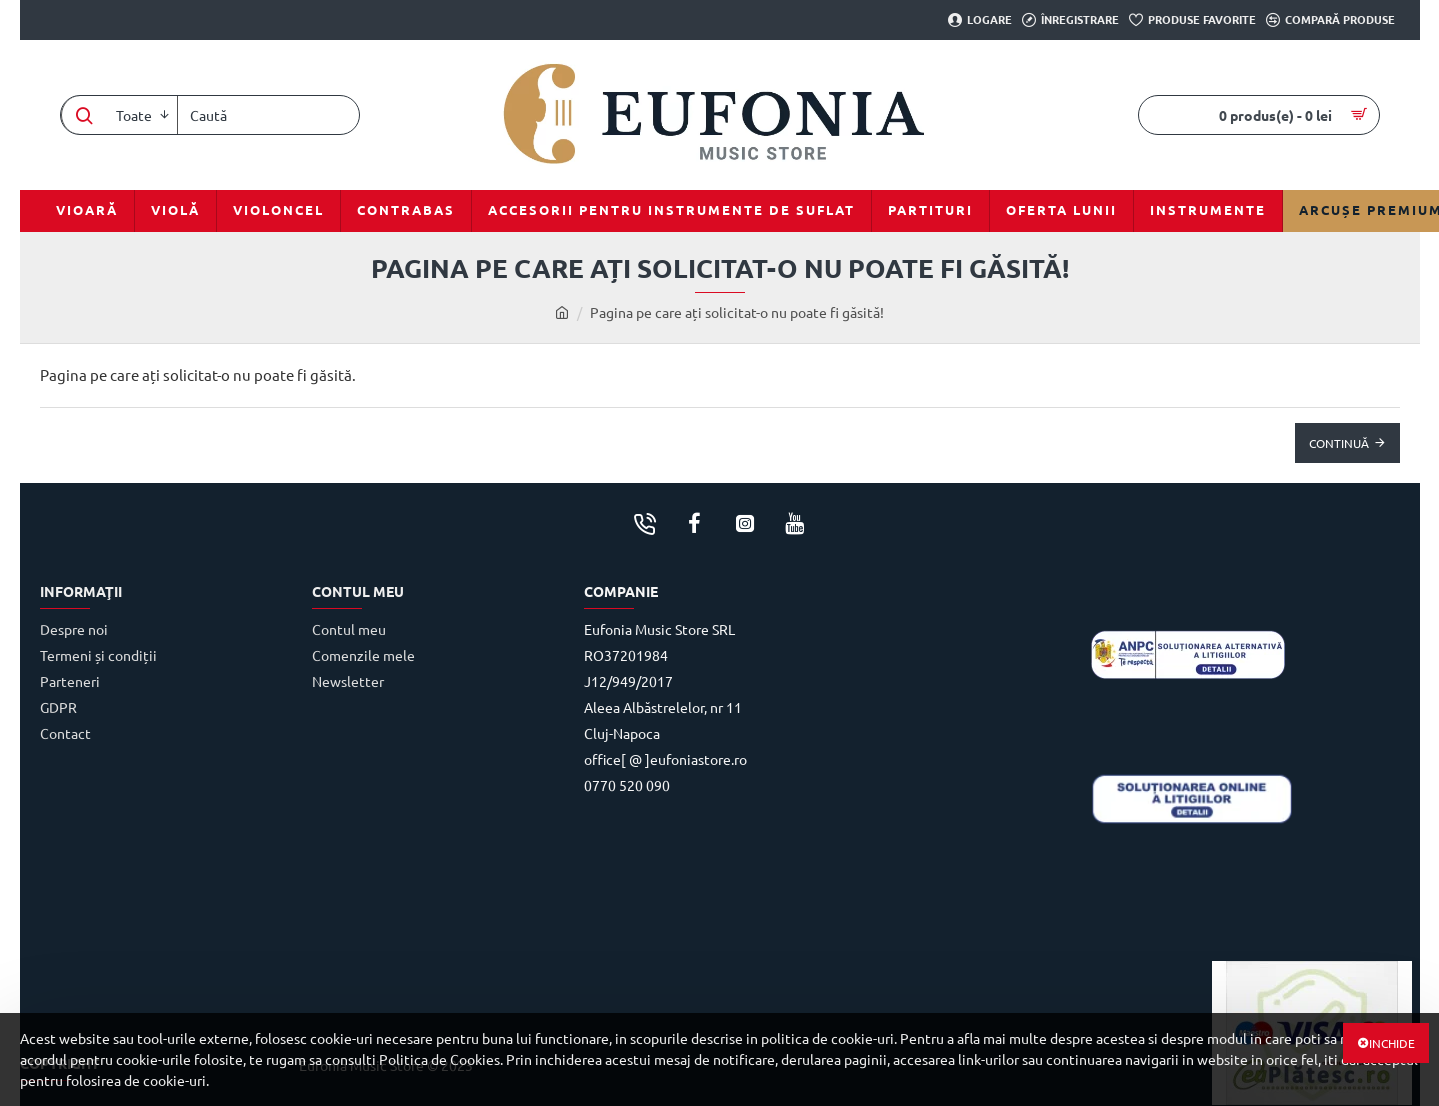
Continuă (1339, 443)
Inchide (1392, 1043)
